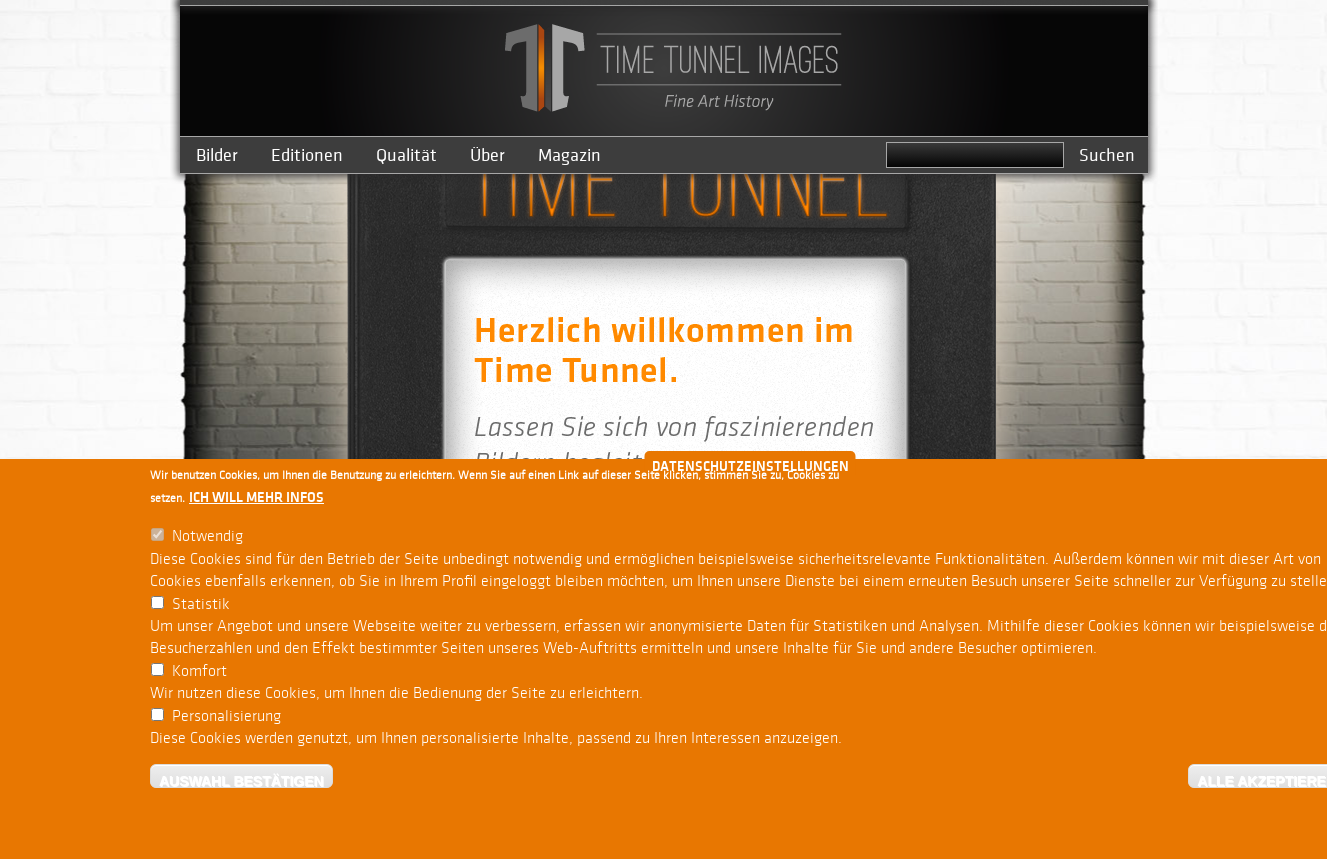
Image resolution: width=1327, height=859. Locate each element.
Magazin (569, 155)
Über (487, 155)
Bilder (217, 155)
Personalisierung (226, 716)
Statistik (201, 604)
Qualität (406, 155)
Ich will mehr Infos (256, 498)
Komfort (199, 671)
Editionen (307, 155)
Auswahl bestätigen (241, 781)
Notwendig (207, 537)
